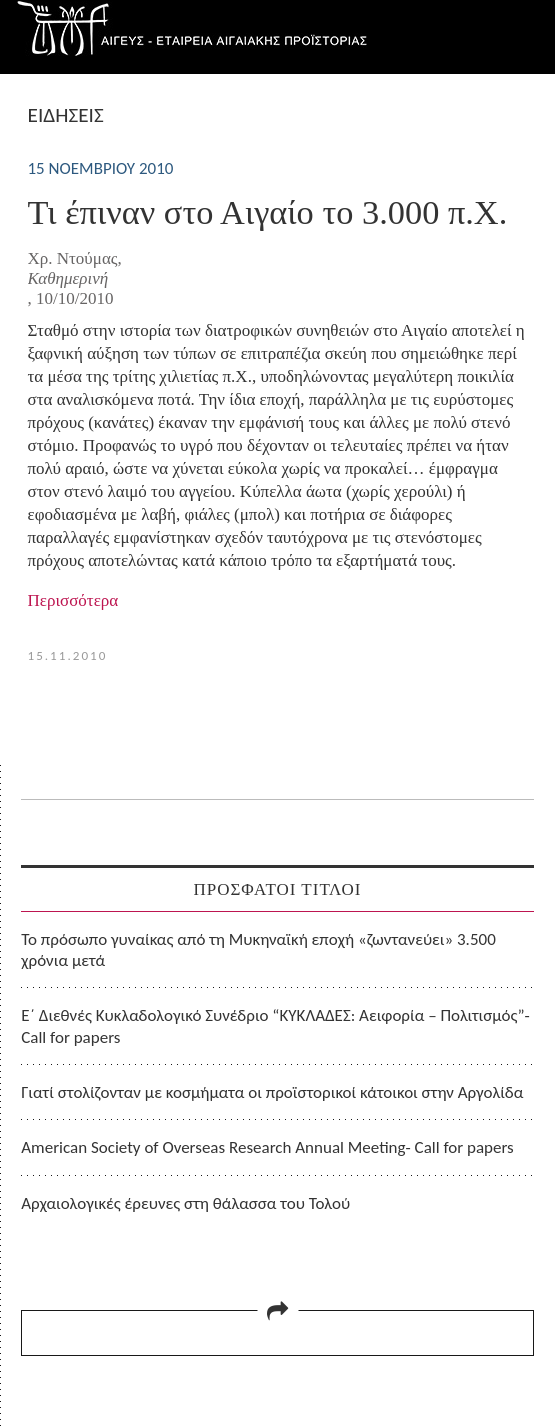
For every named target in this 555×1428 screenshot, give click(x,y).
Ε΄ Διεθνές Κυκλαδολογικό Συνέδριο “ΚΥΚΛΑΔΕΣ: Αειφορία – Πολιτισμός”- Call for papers (275, 1026)
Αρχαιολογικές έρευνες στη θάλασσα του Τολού (185, 1203)
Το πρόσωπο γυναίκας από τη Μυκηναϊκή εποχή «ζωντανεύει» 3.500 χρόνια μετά (258, 950)
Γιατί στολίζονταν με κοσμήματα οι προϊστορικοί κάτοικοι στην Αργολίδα (272, 1092)
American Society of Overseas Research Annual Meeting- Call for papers (267, 1147)
